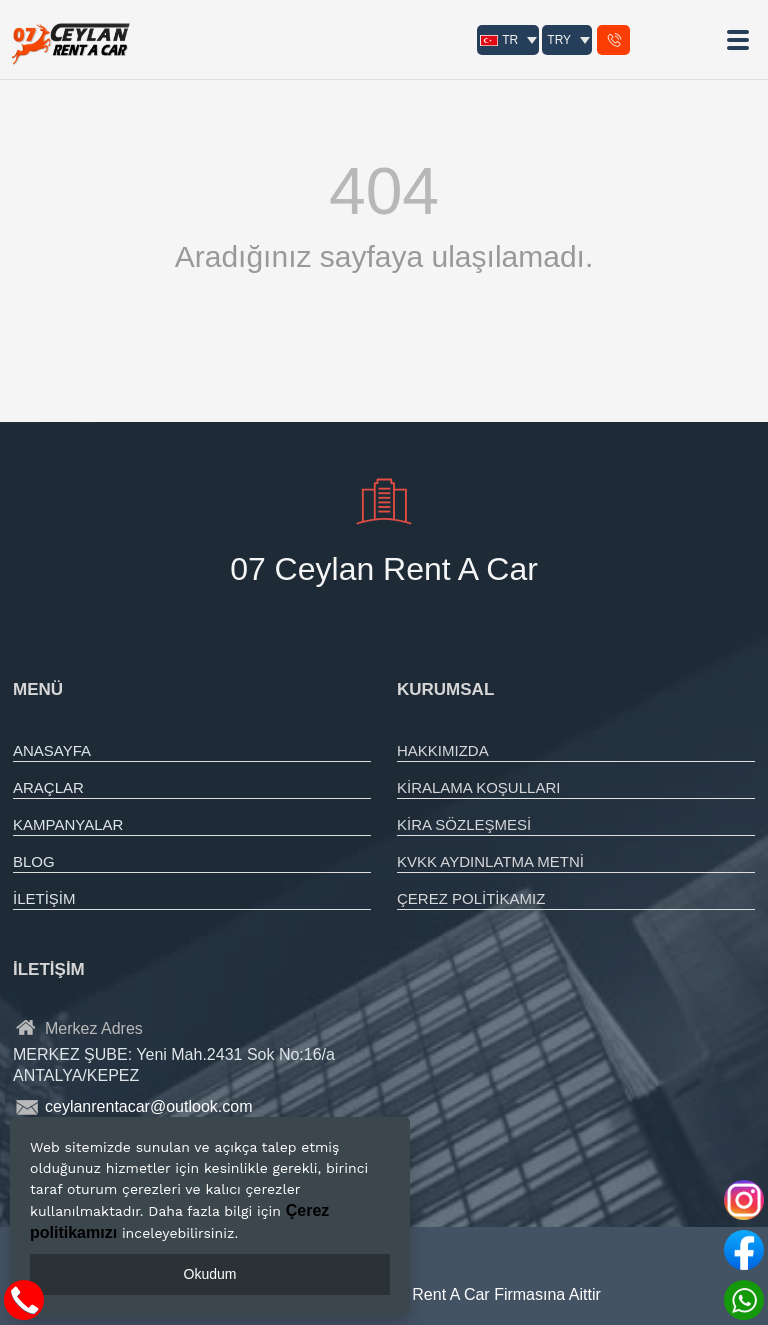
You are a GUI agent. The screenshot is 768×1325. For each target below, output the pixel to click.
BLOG (34, 861)
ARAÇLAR (48, 787)
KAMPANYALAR (68, 824)
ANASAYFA (52, 750)
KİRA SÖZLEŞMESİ (464, 824)
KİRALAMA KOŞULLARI (478, 787)
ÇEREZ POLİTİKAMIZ (471, 898)
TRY (559, 40)
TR (499, 40)
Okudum (210, 1274)
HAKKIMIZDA (443, 750)
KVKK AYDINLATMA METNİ (490, 861)
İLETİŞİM (44, 898)
